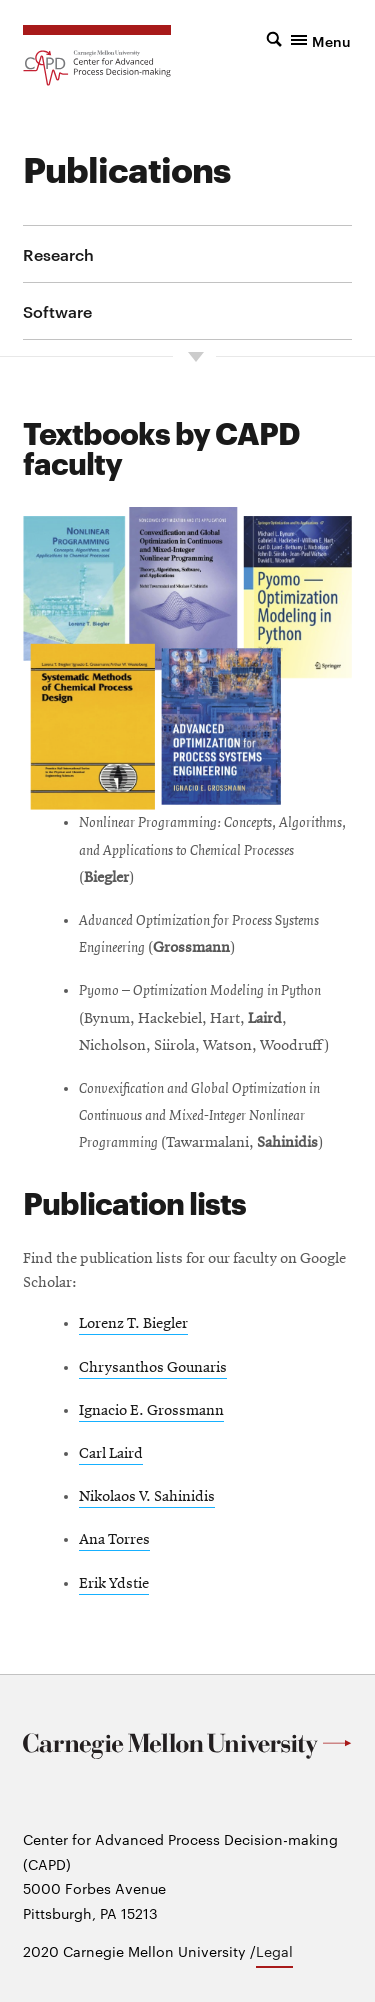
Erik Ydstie (114, 1584)
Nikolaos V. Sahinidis (147, 1497)
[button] (309, 39)
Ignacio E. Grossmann (151, 1411)
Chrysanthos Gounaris (153, 1368)
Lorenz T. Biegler (133, 1324)
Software (57, 311)
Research (58, 254)
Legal (274, 1951)
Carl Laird (111, 1454)
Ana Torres (114, 1540)
